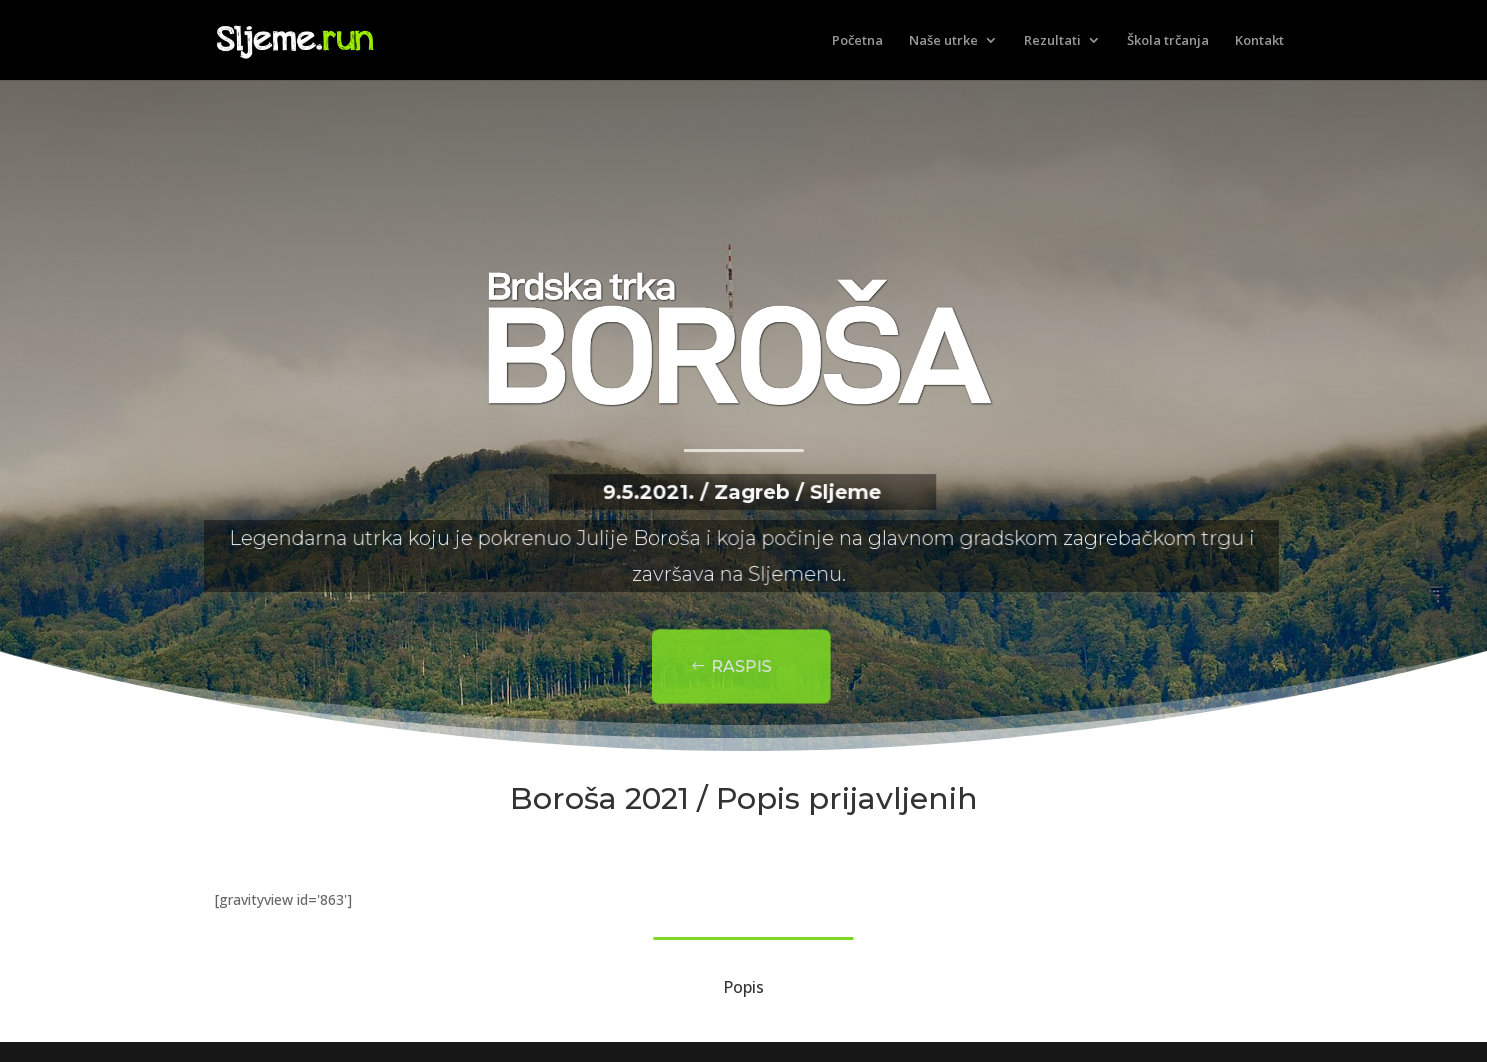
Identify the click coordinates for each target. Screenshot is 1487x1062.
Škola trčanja (1168, 41)
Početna (857, 41)
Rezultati (1052, 41)
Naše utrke (943, 41)
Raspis (732, 667)
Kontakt (1259, 41)
